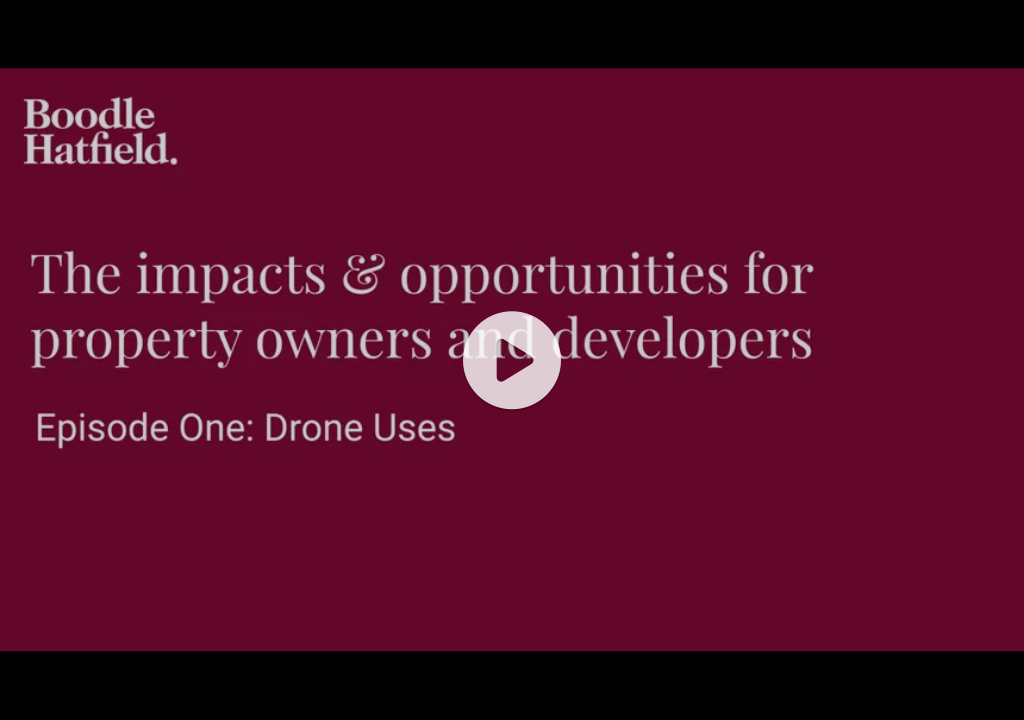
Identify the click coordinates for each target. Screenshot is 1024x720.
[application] (512, 360)
